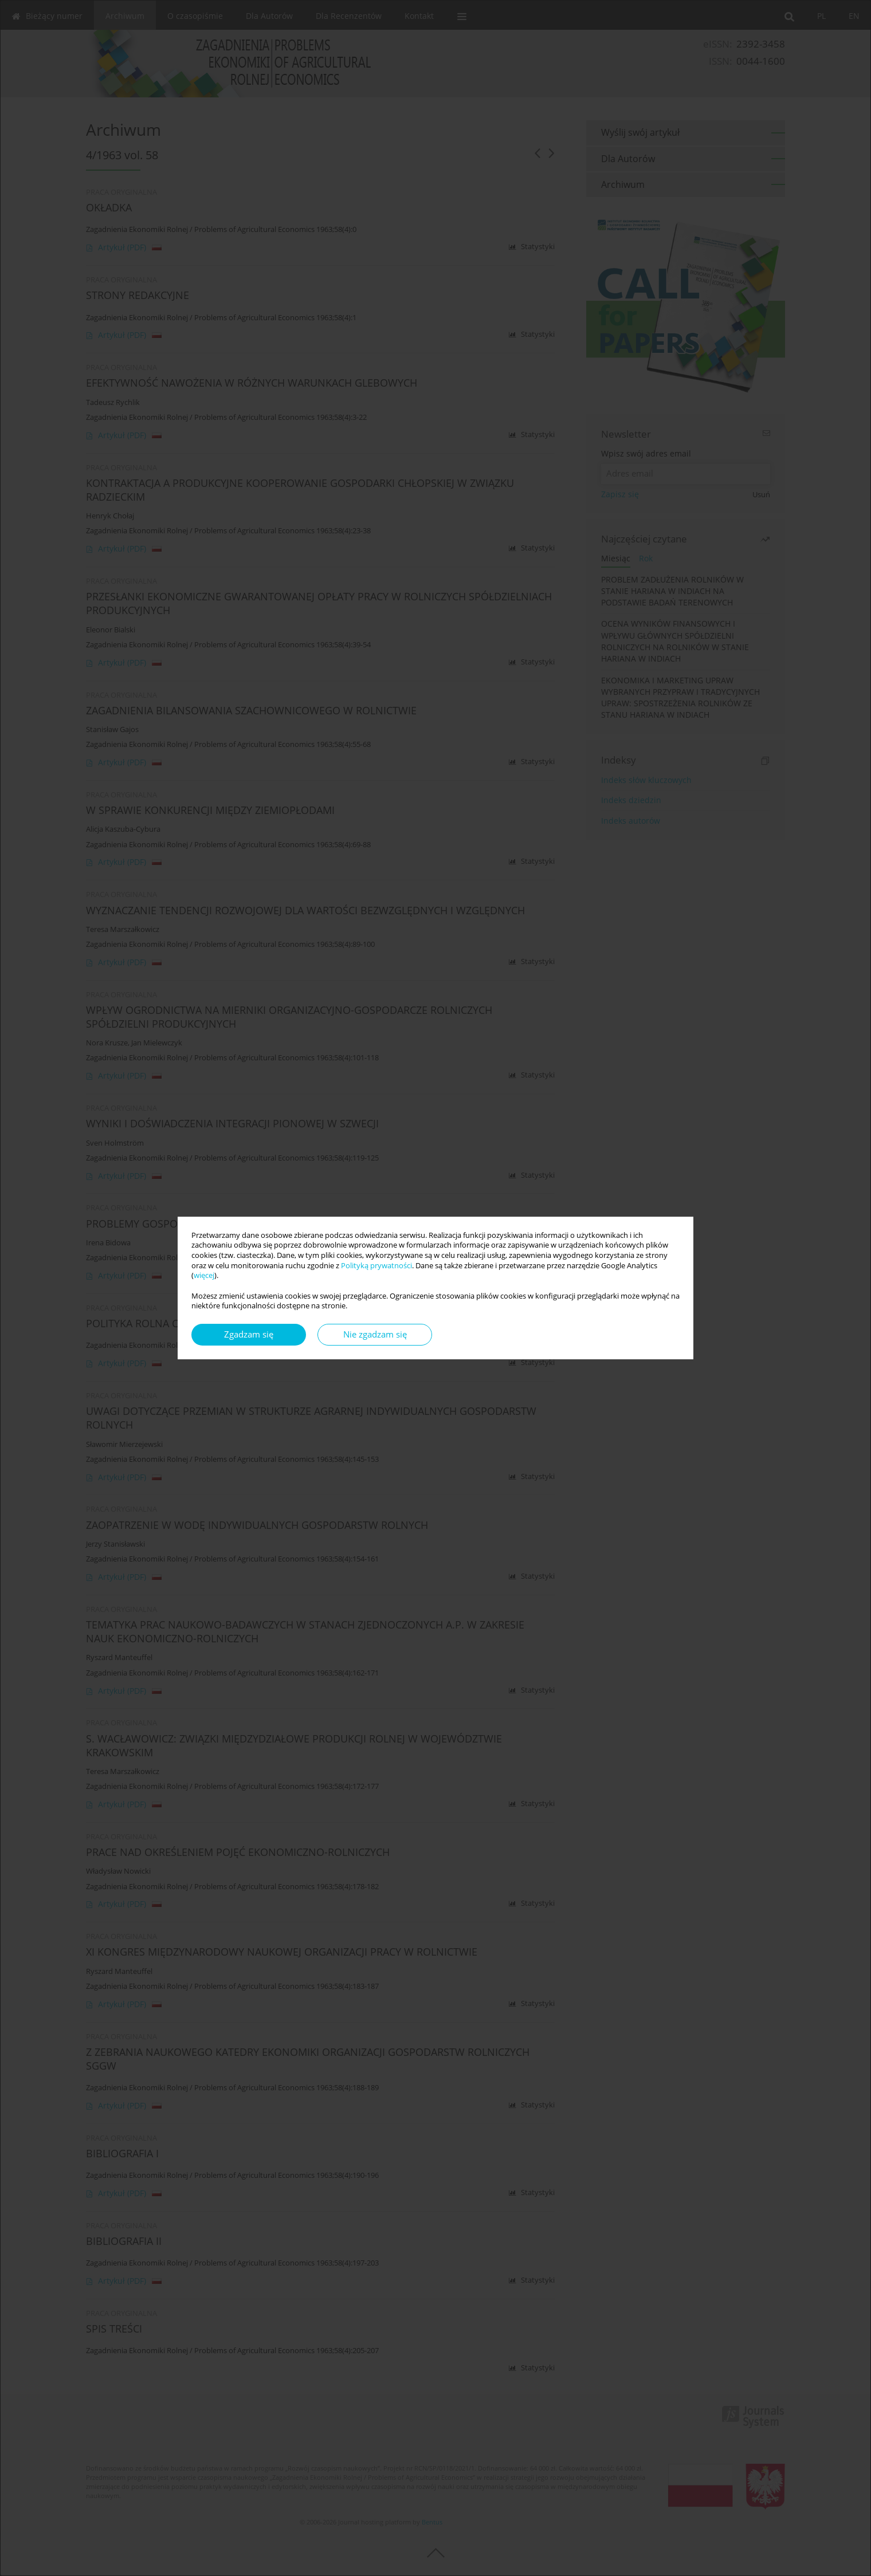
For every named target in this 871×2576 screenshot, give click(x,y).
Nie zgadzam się (375, 1334)
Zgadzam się (248, 1334)
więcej (204, 1275)
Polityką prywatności (376, 1266)
